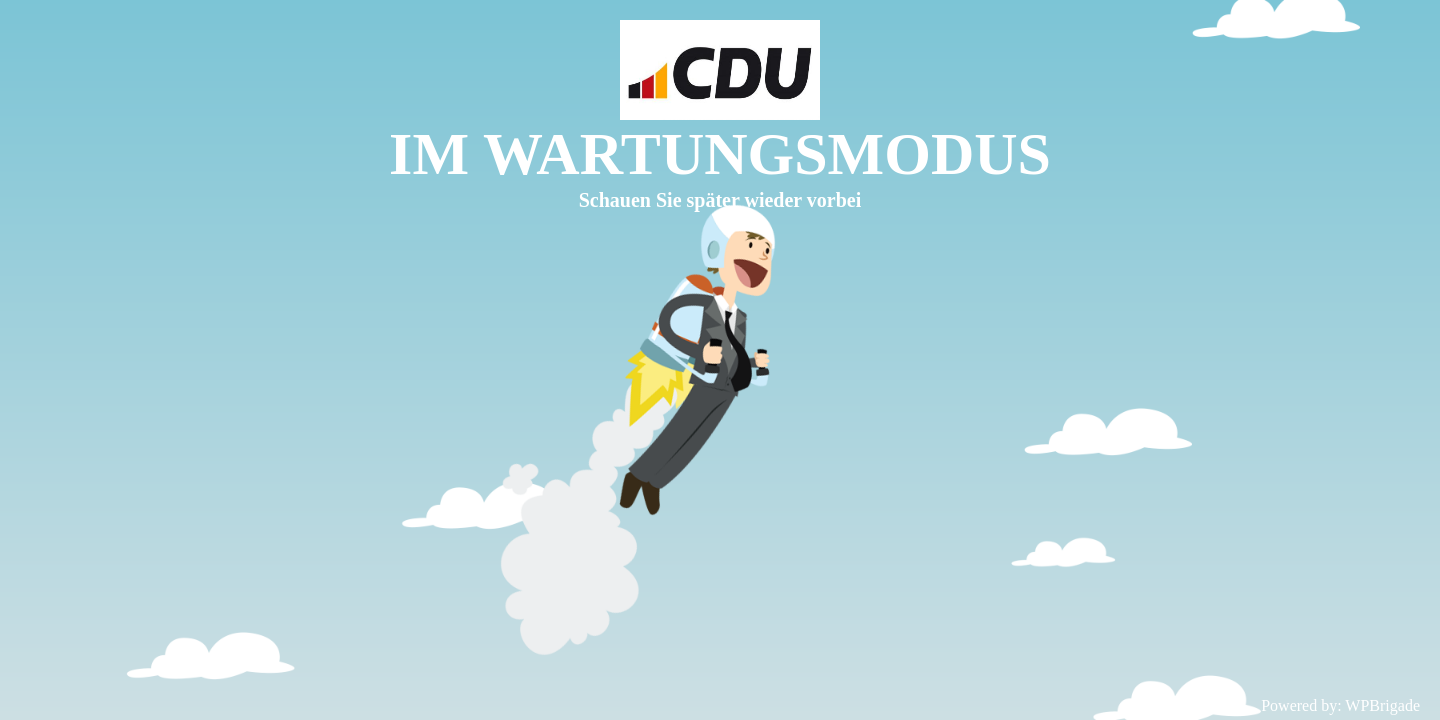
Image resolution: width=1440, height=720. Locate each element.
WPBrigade (1382, 705)
